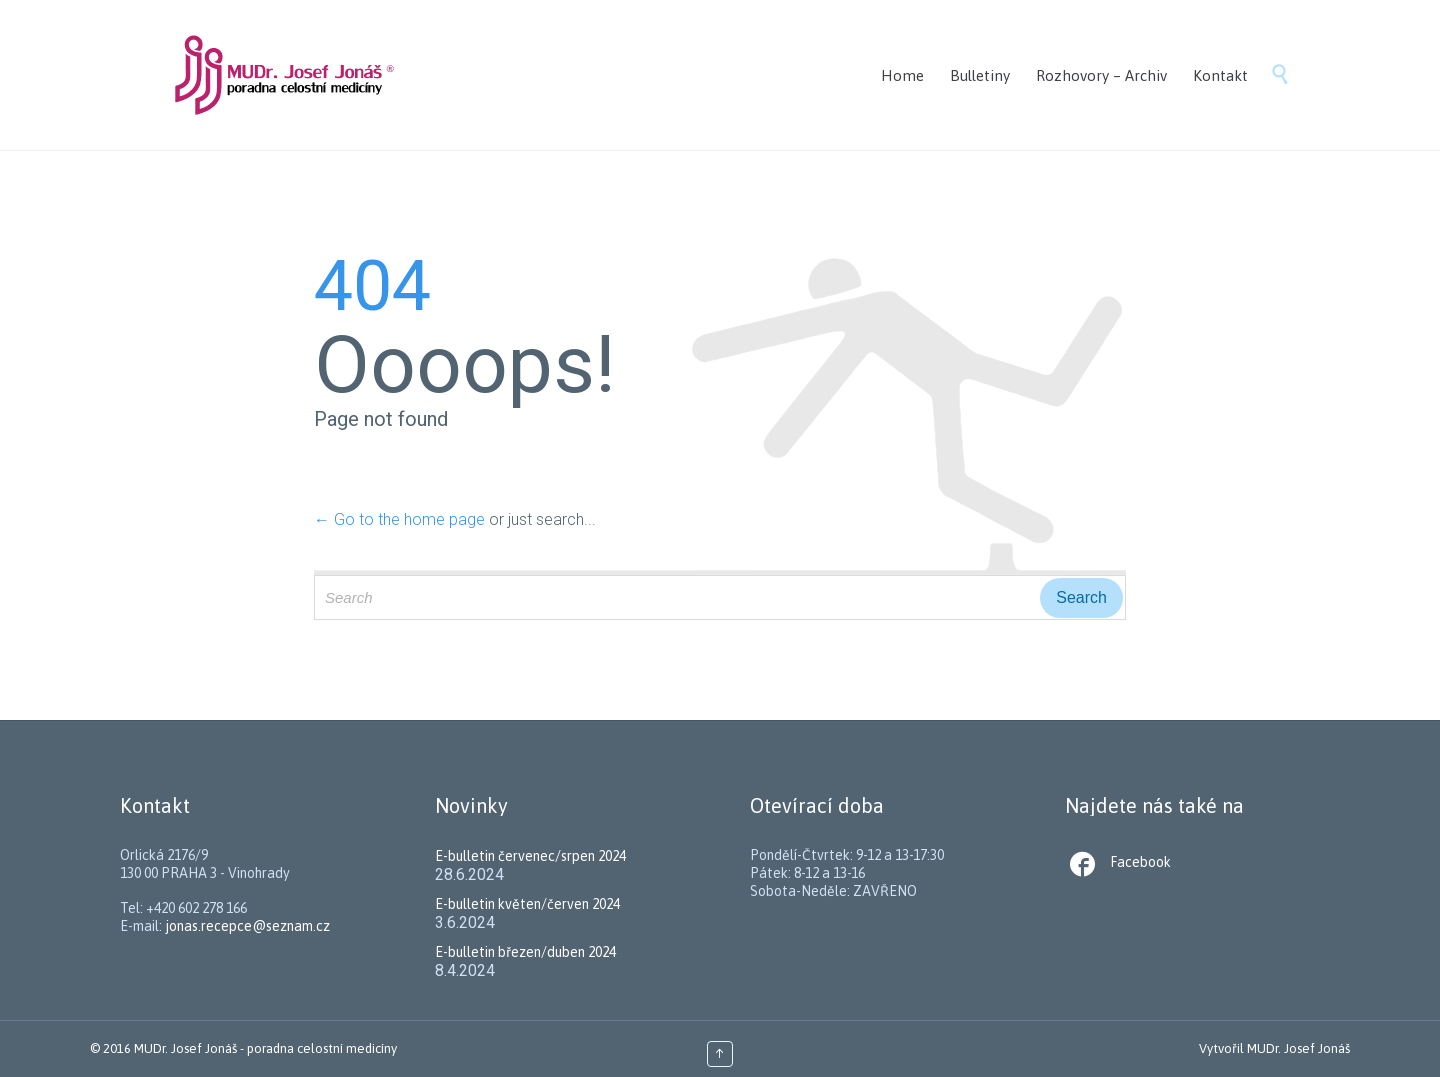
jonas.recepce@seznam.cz (247, 926)
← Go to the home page (399, 519)
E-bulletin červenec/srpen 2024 (530, 856)
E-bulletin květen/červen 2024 (527, 904)
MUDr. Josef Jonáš (1298, 1048)
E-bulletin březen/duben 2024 (525, 952)
